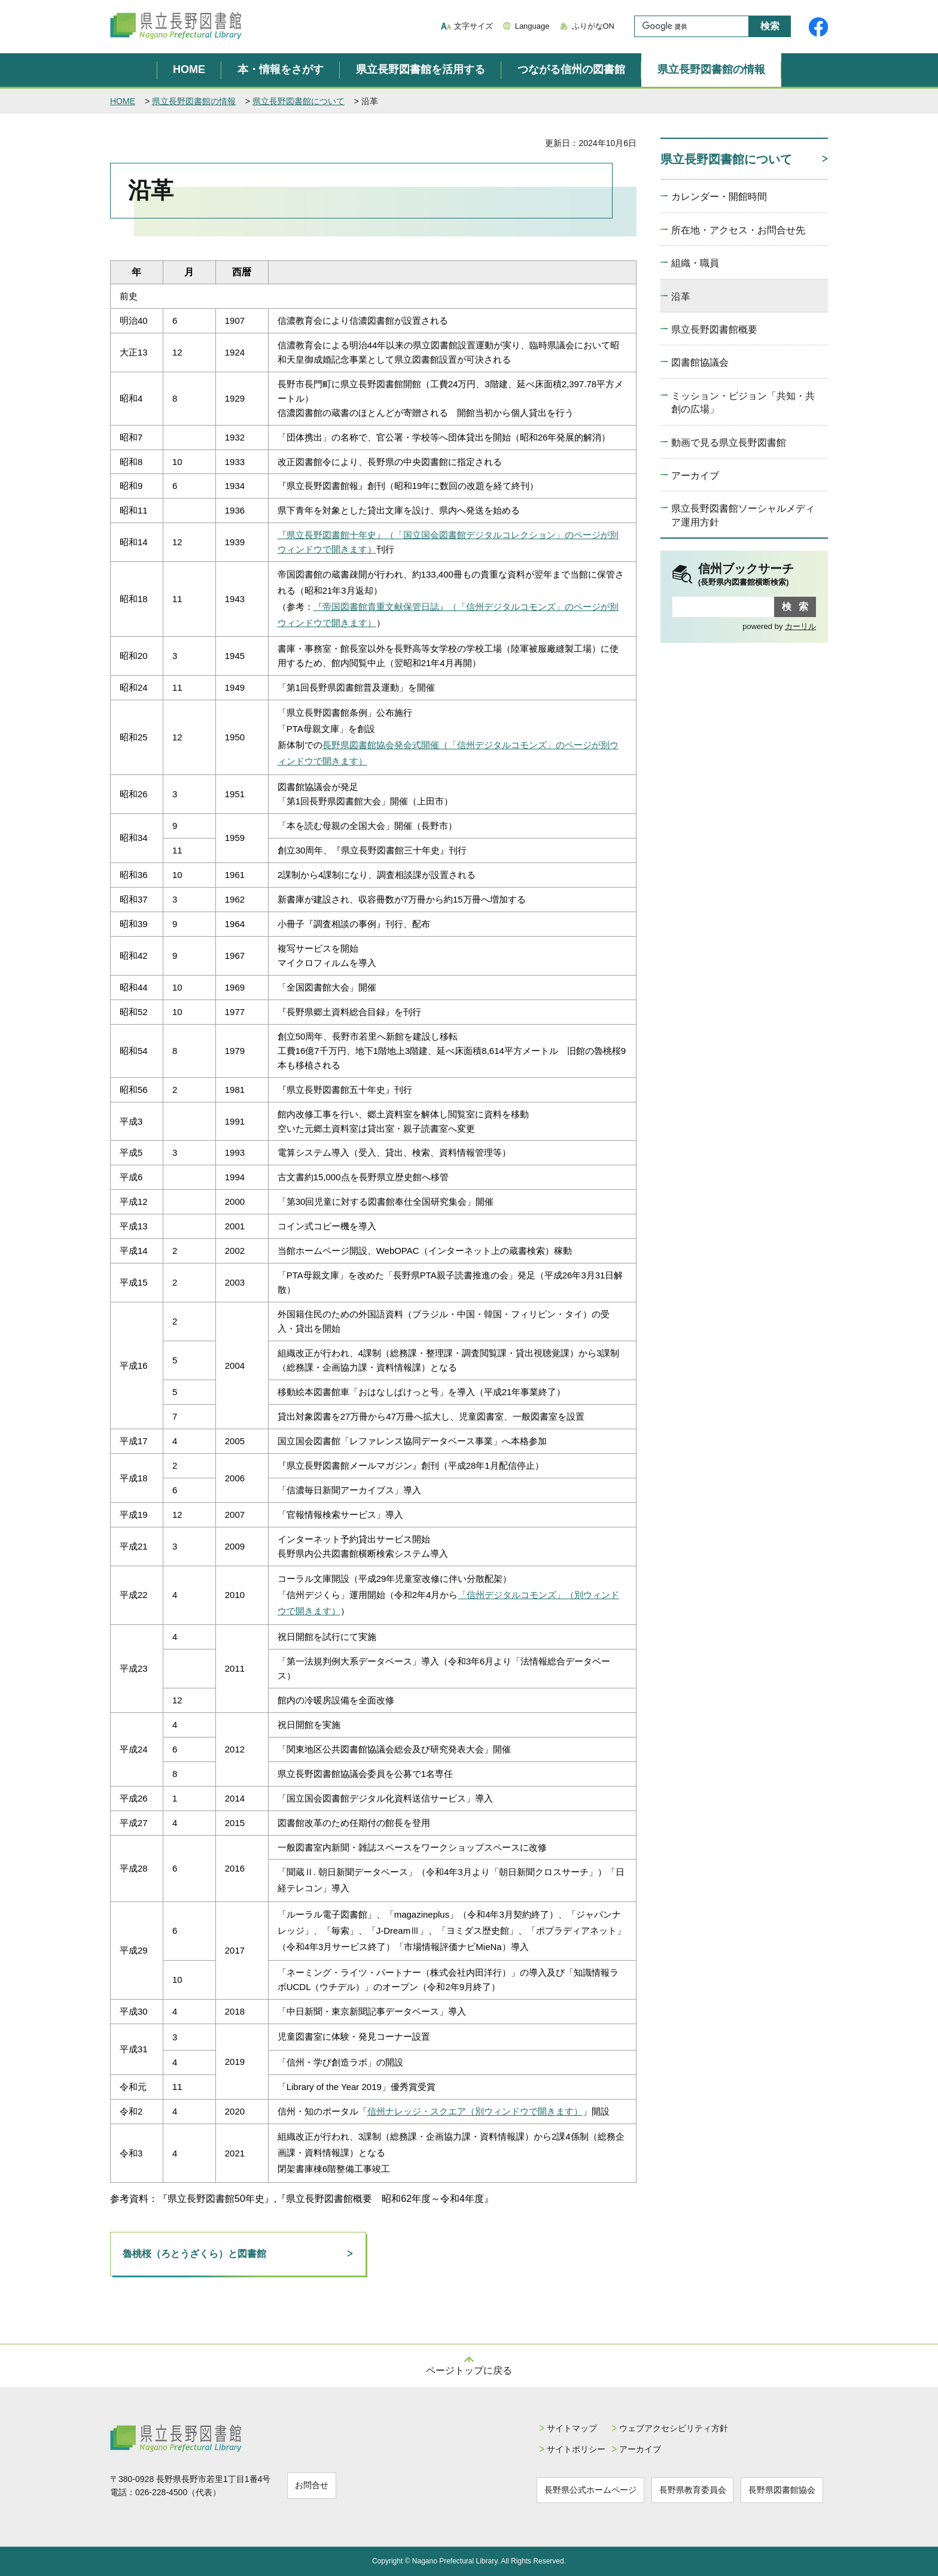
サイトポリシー (558, 2449)
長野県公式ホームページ (577, 2489)
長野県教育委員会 (686, 2489)
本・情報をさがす (280, 69)
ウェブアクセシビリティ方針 (660, 2428)
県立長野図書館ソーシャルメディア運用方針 (743, 515)
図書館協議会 (700, 362)
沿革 (680, 296)
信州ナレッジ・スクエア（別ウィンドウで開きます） (475, 2111)
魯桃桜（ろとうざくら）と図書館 (194, 2254)
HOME (189, 69)
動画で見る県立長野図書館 (728, 443)
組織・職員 (695, 263)
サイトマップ (554, 2428)
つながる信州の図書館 (571, 69)
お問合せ (315, 2484)
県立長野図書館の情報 (711, 69)
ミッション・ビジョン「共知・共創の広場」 (743, 402)
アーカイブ (695, 475)
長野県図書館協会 (783, 2489)
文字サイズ (473, 26)
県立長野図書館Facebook (818, 27)
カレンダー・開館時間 (719, 197)
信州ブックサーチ (757, 575)
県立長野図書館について (298, 101)
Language (532, 26)
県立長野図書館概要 (714, 329)
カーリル (800, 626)
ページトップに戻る (469, 2370)
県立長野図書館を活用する (420, 69)
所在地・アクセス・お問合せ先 (738, 230)
